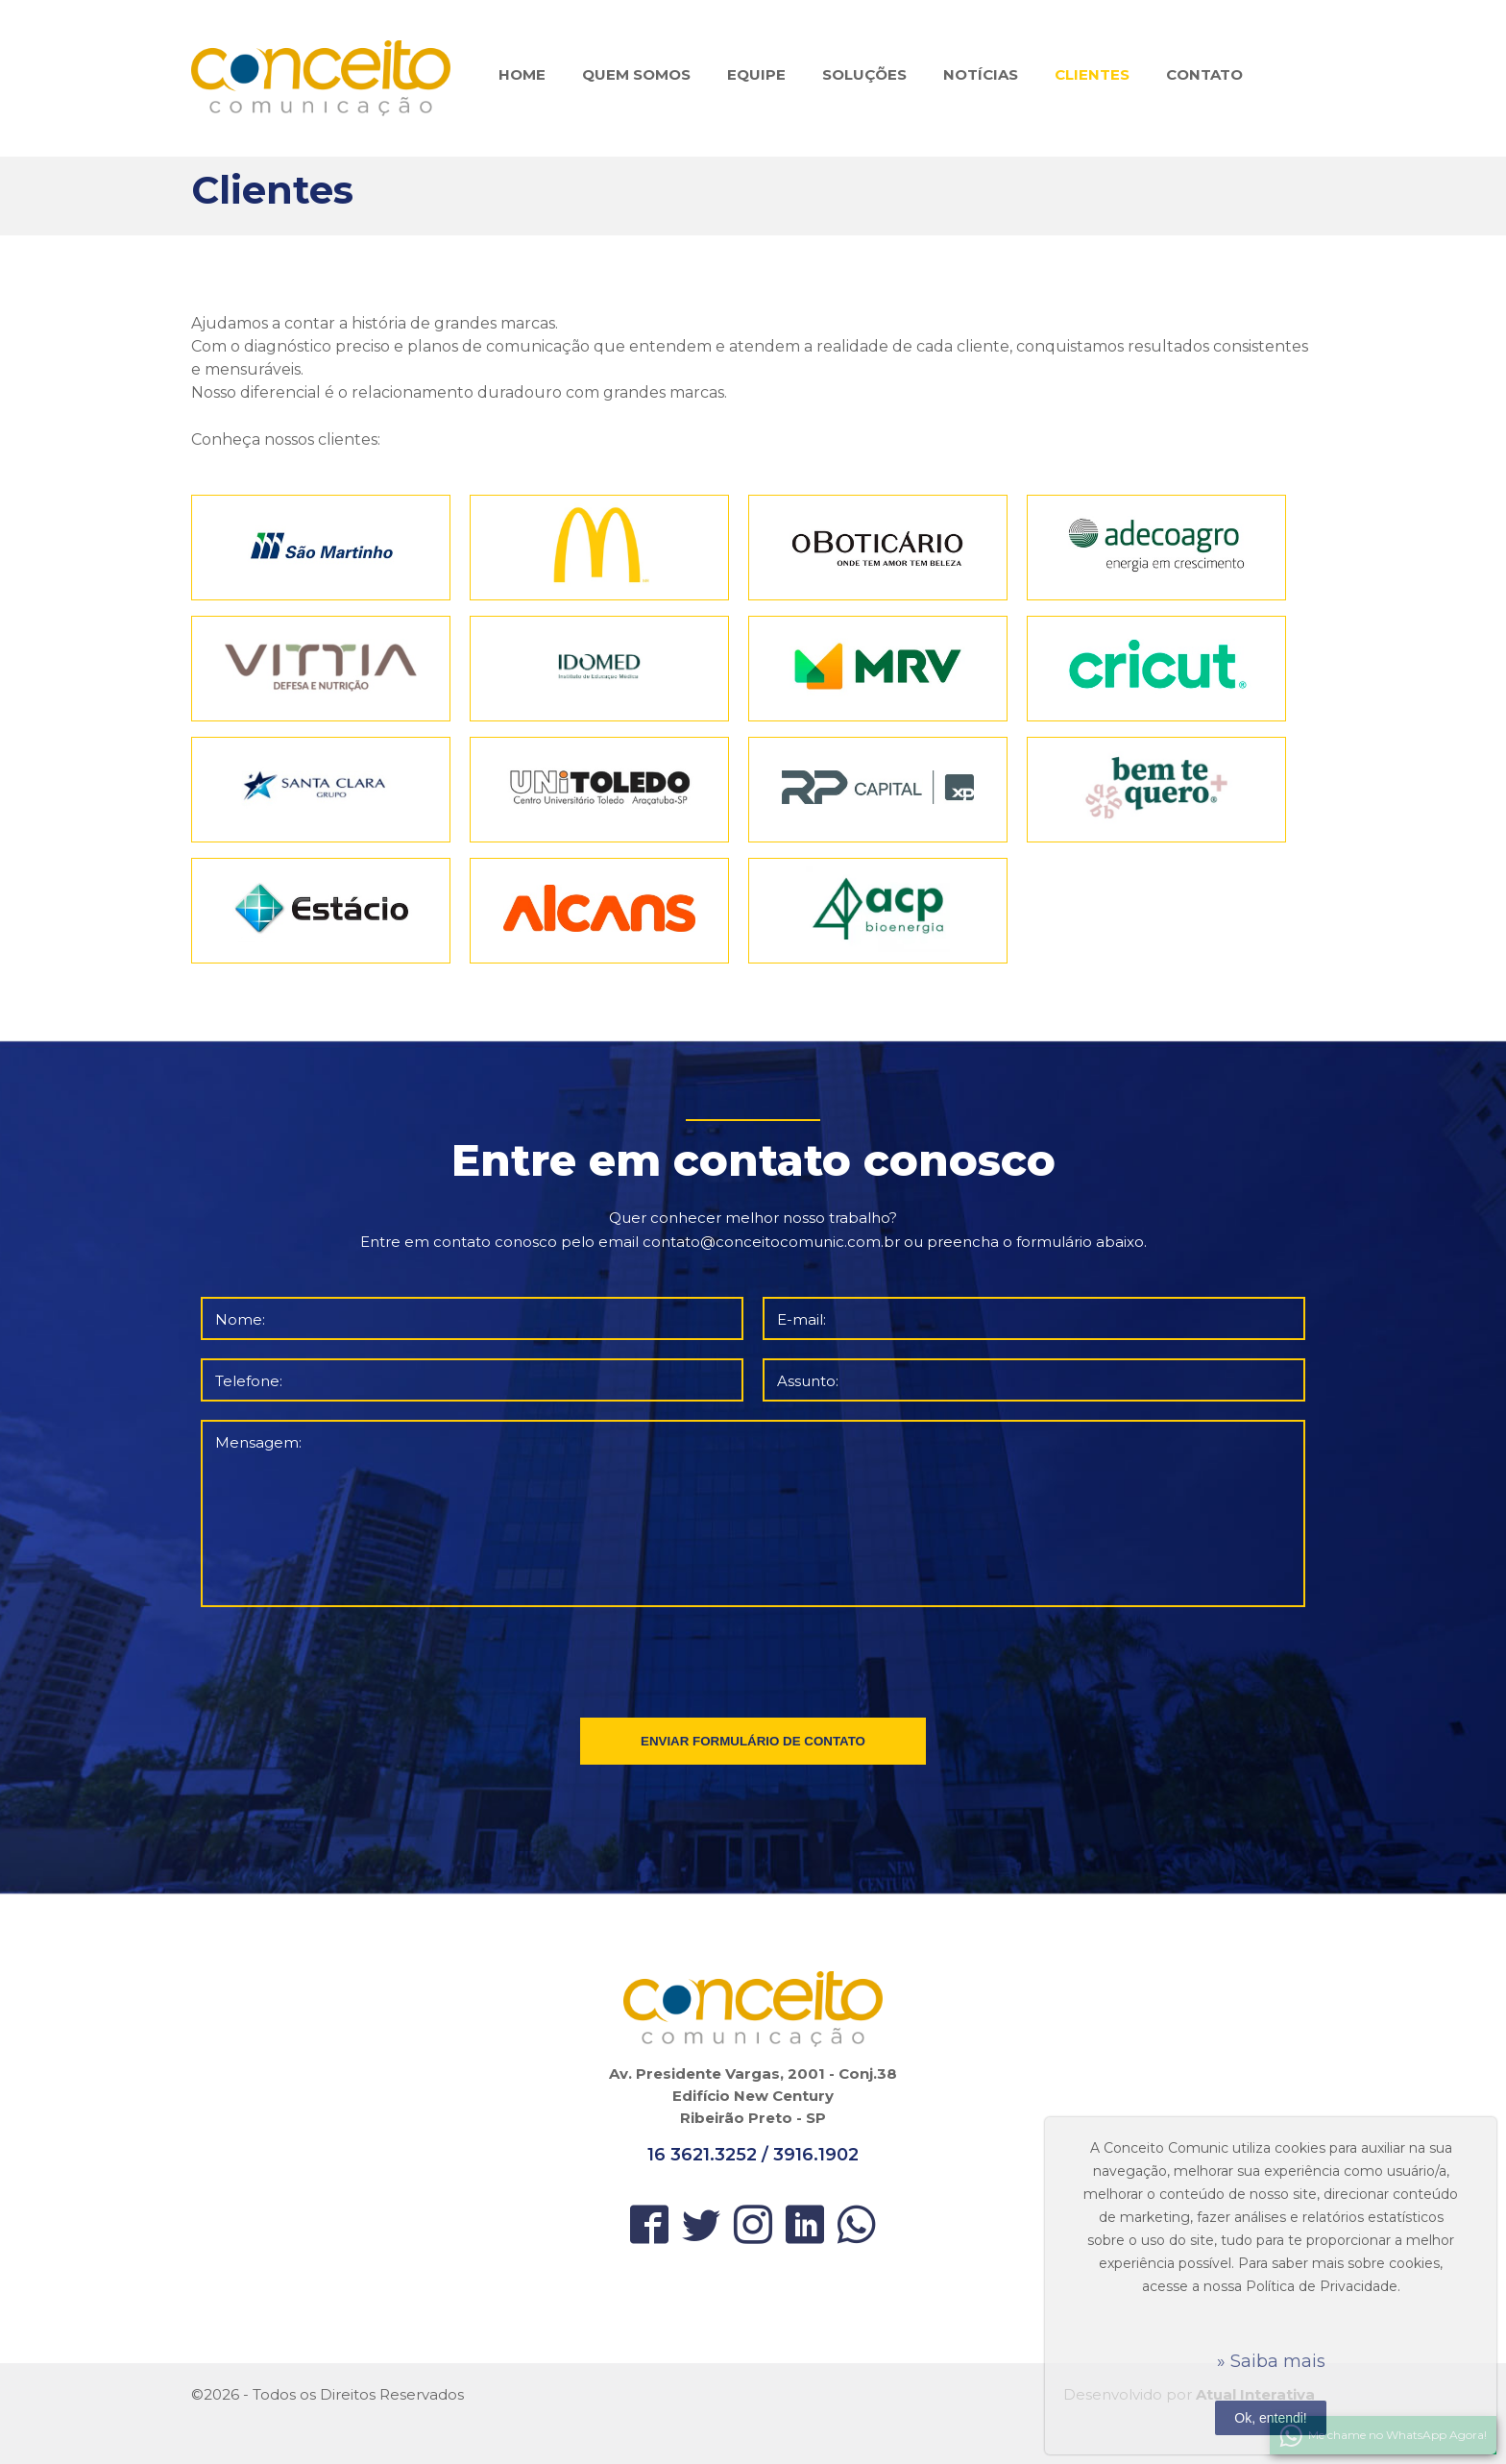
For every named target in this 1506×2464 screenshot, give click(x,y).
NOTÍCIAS (980, 74)
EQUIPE (756, 74)
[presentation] (755, 1658)
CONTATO (1204, 74)
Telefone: (248, 1381)
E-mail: (801, 1319)
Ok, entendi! (1270, 2418)
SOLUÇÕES (864, 74)
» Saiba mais (1271, 2361)
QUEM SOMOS (636, 74)
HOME (522, 74)
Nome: (240, 1319)
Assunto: (807, 1381)
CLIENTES (1092, 74)
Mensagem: (258, 1442)
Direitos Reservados (392, 2394)
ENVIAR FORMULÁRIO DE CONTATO (753, 1741)
